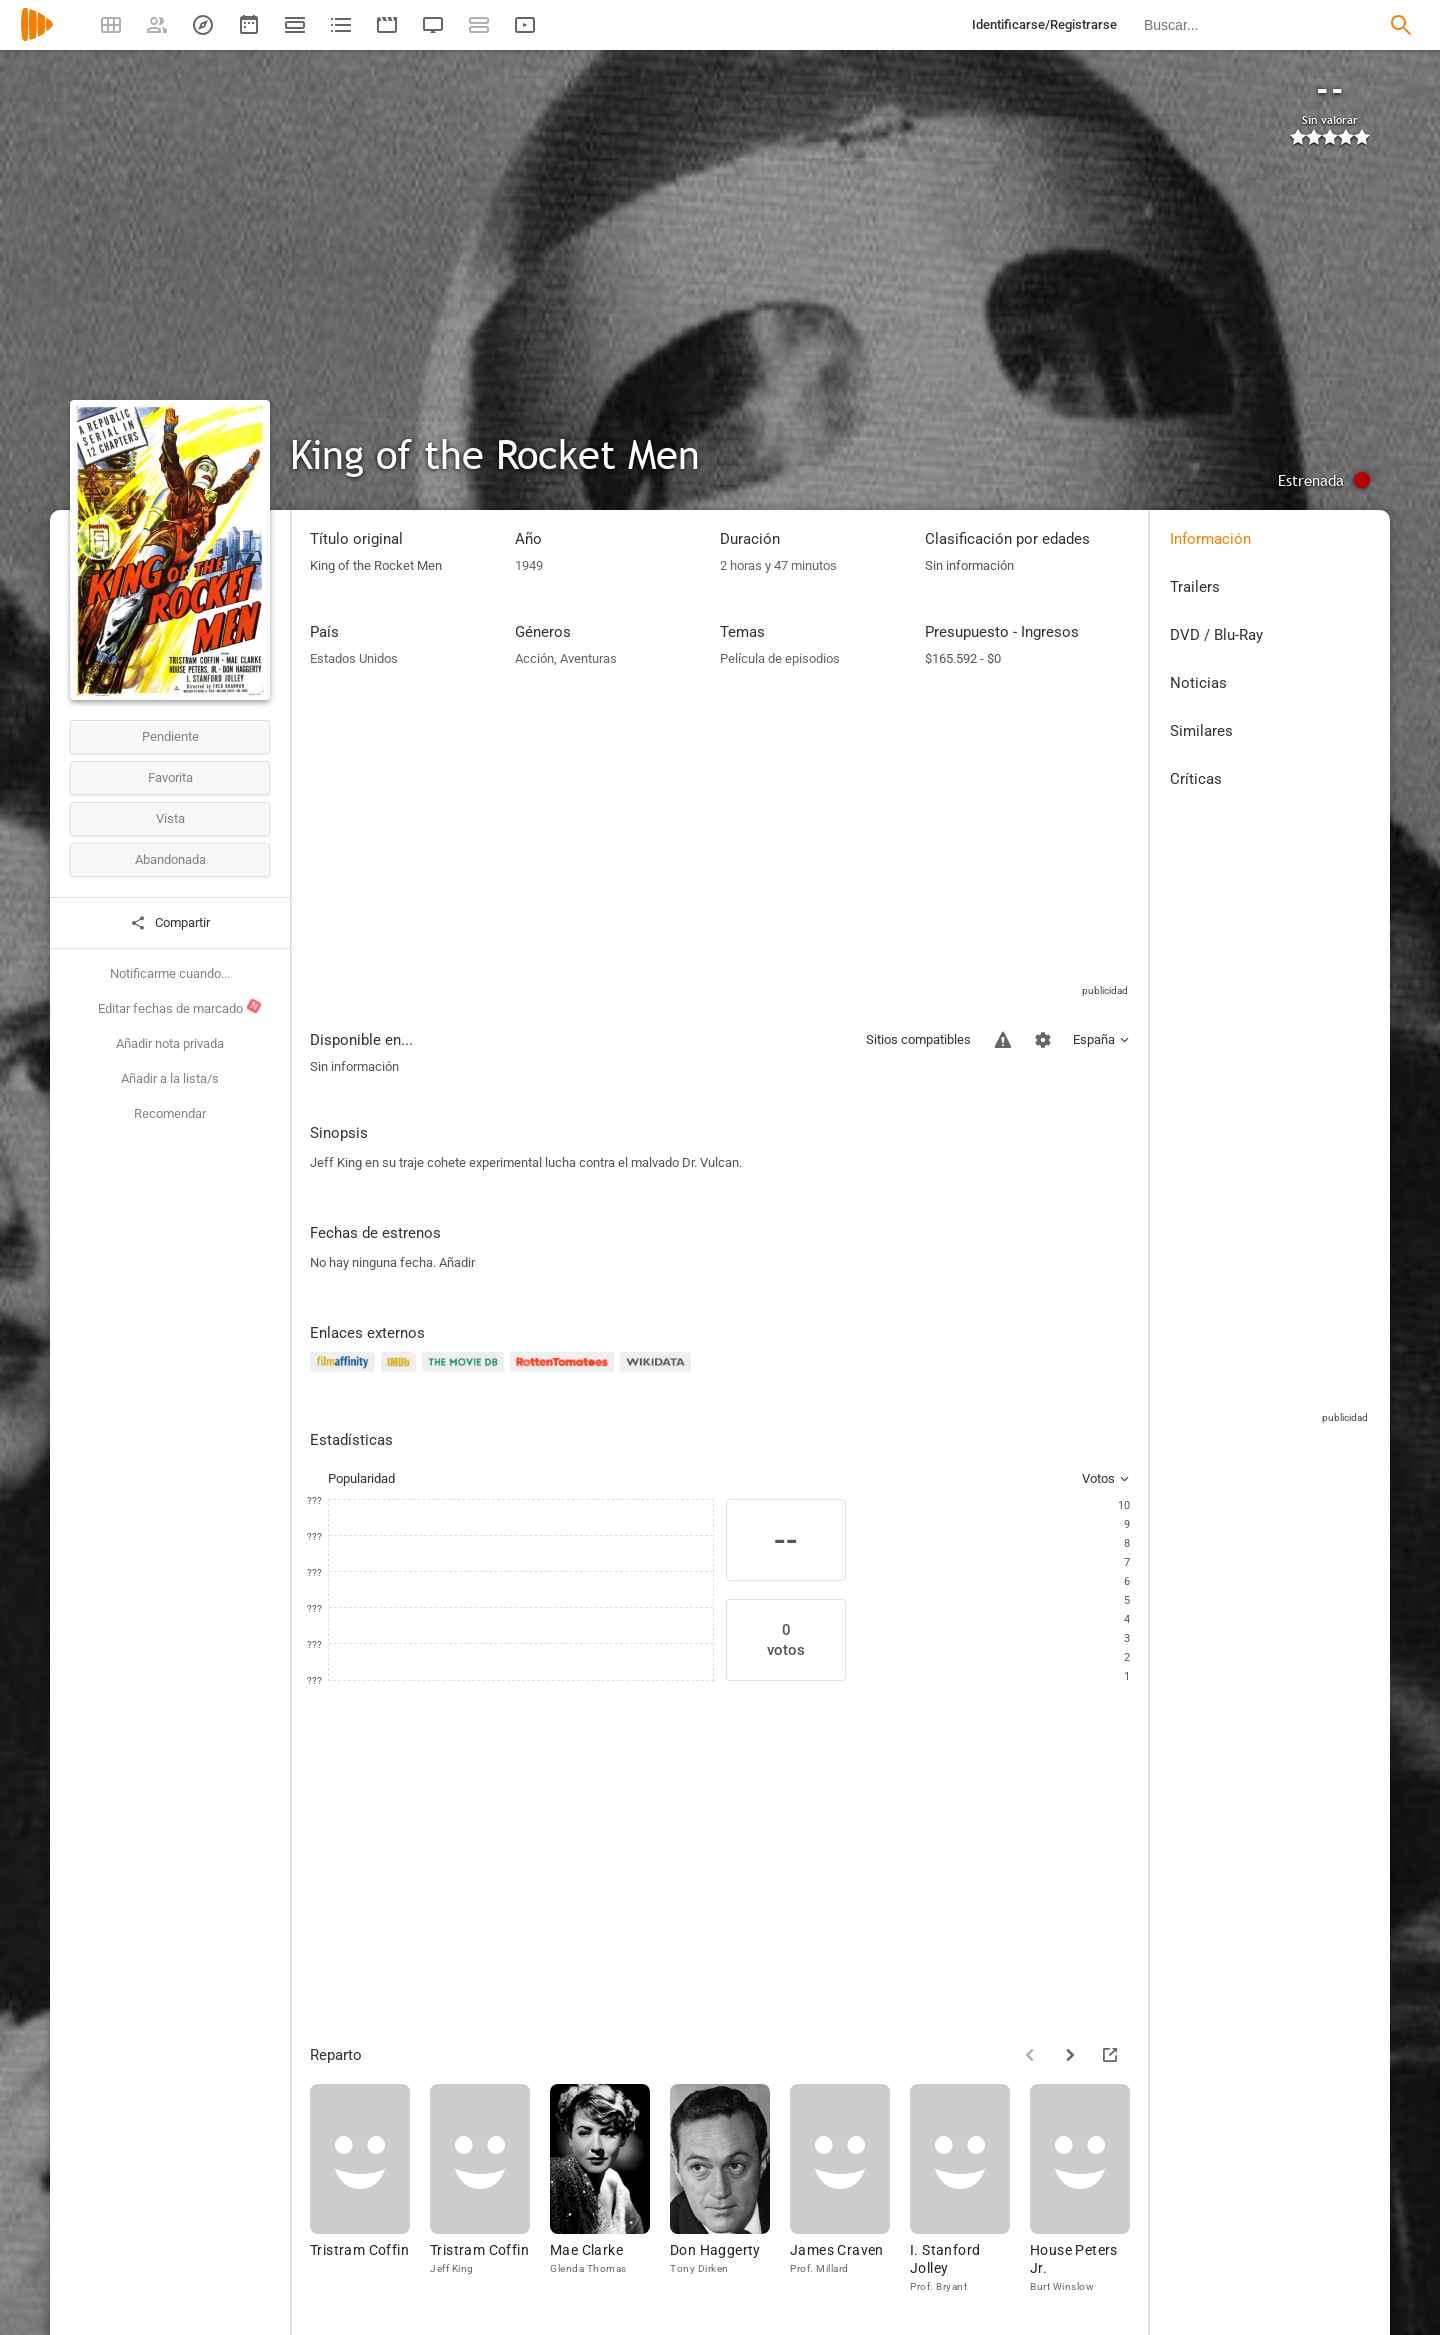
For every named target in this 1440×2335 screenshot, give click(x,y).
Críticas (1196, 779)
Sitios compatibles (918, 1039)
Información (1210, 539)
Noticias (1198, 683)
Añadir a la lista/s (170, 1078)
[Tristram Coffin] (370, 2189)
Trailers (1195, 587)
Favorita (170, 777)
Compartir (170, 923)
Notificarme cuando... (170, 973)
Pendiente (170, 736)
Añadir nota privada (170, 1043)
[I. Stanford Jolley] (970, 2189)
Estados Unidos (354, 658)
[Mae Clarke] (610, 2189)
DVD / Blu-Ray (1216, 635)
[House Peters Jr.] (1090, 2189)
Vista (170, 818)
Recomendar (170, 1113)
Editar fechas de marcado (180, 1007)
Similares (1201, 731)
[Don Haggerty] (730, 2189)
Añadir (457, 1262)
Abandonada (170, 859)
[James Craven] (850, 2189)
